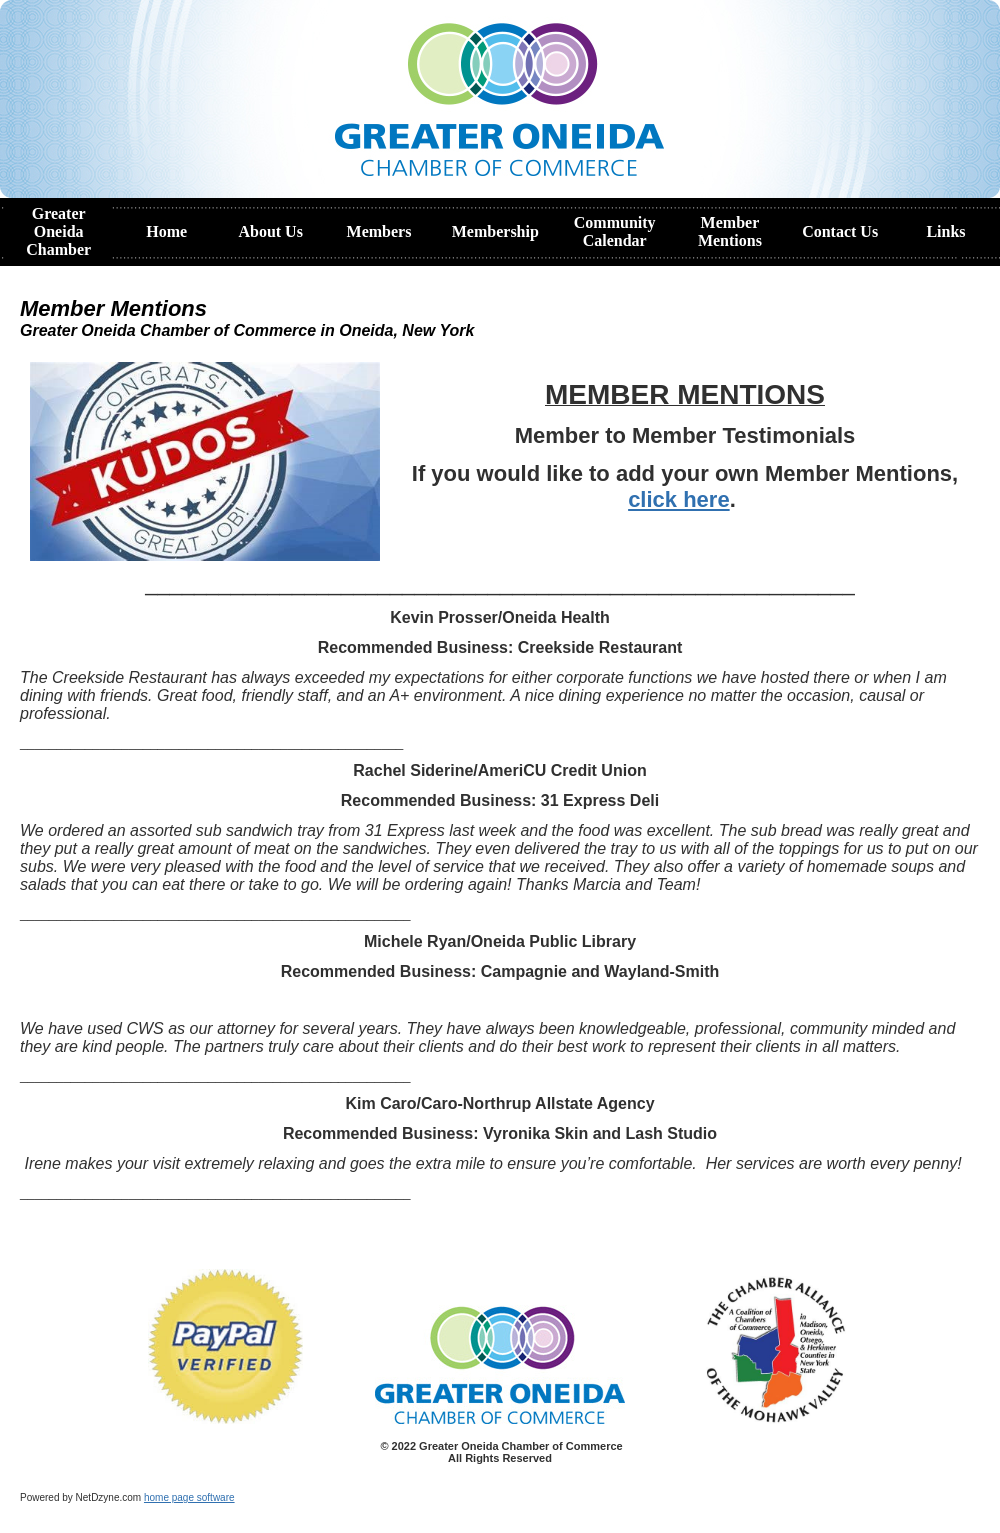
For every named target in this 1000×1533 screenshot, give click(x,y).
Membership (495, 231)
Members (379, 231)
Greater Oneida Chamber (58, 231)
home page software (189, 1497)
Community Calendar (615, 231)
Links (945, 231)
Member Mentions (730, 231)
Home (166, 231)
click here (679, 499)
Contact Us (840, 231)
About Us (270, 231)
